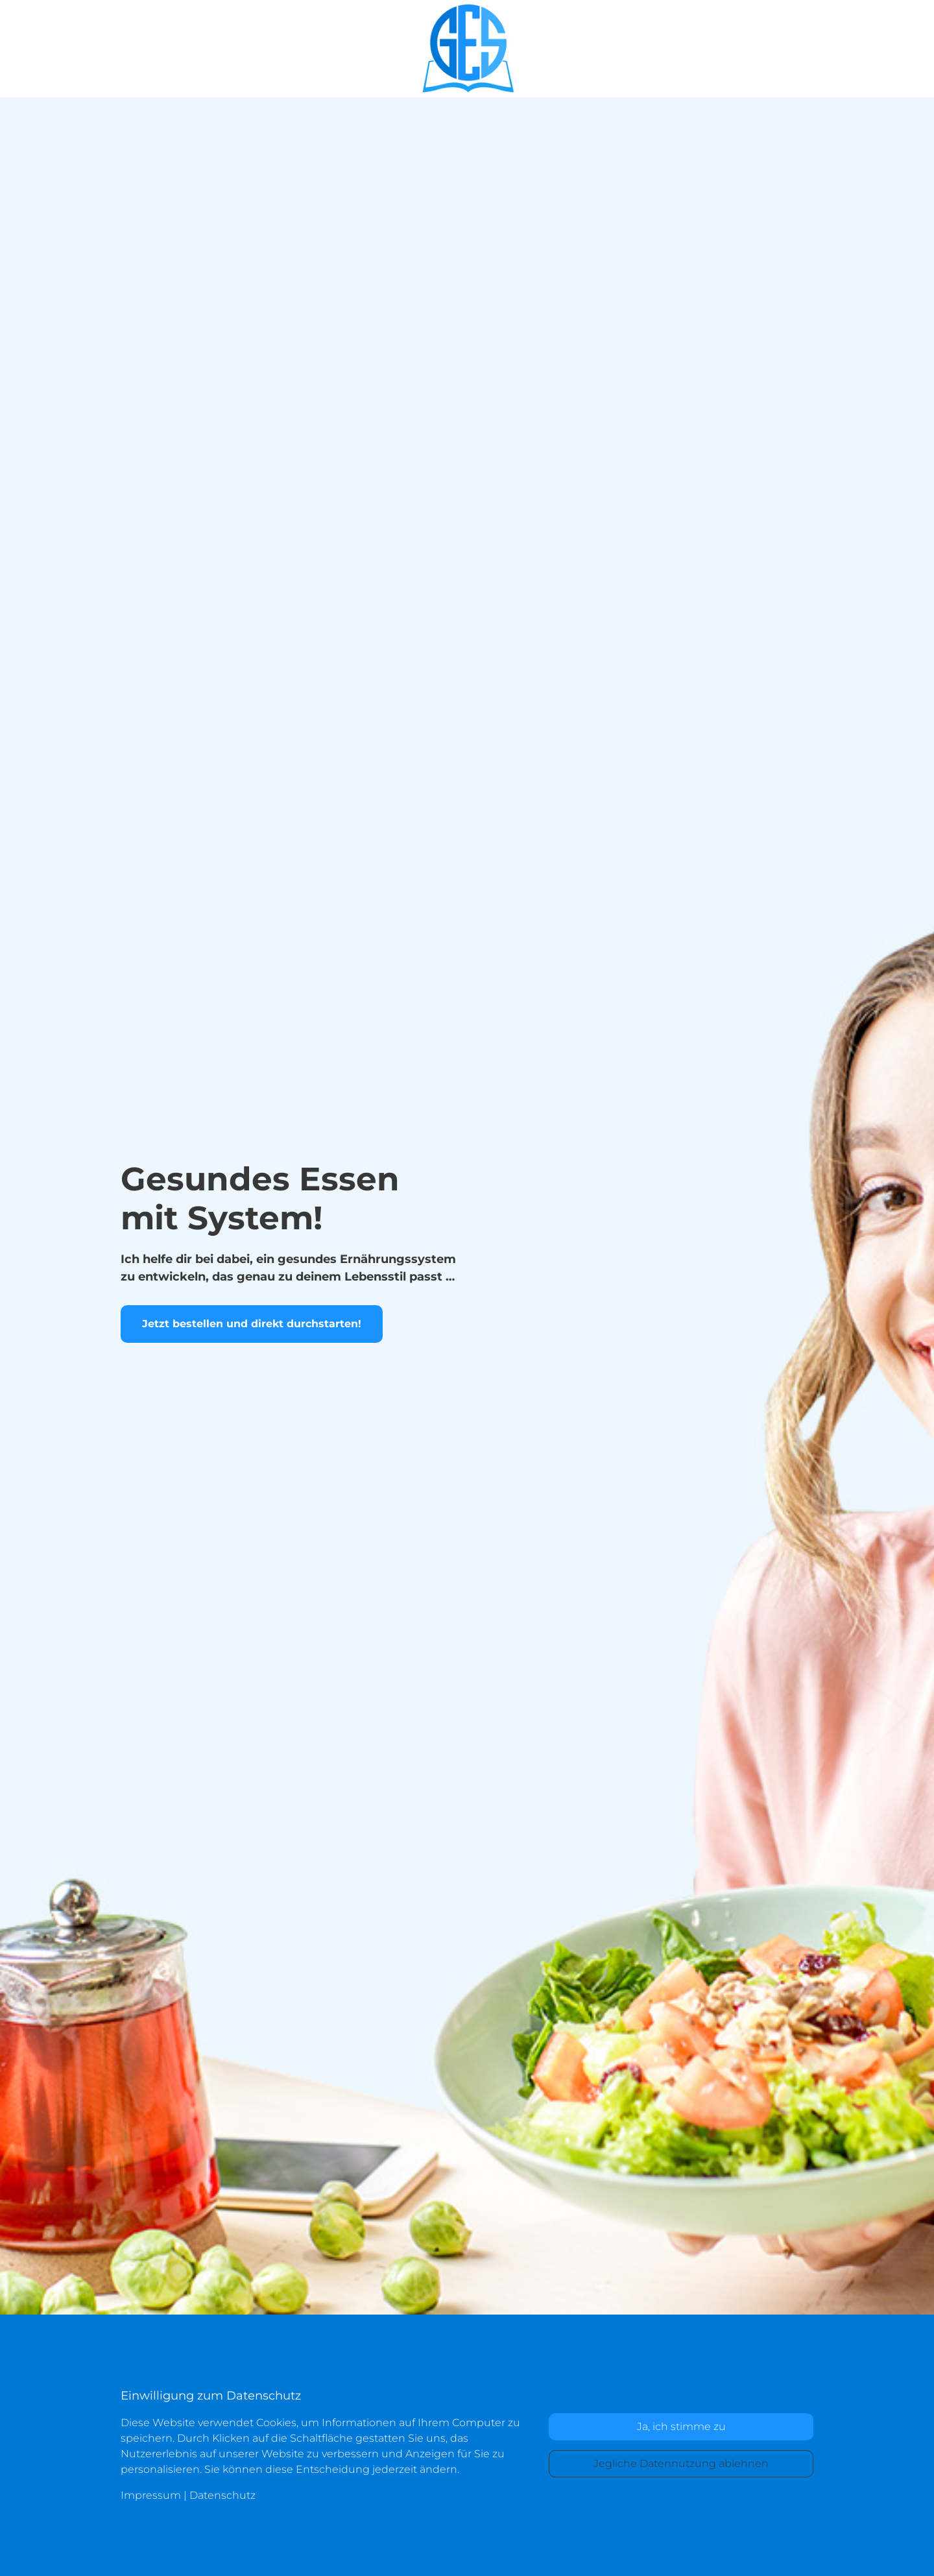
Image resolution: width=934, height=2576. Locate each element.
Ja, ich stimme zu (681, 2426)
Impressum (151, 2495)
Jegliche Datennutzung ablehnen (681, 2463)
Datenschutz (222, 2495)
